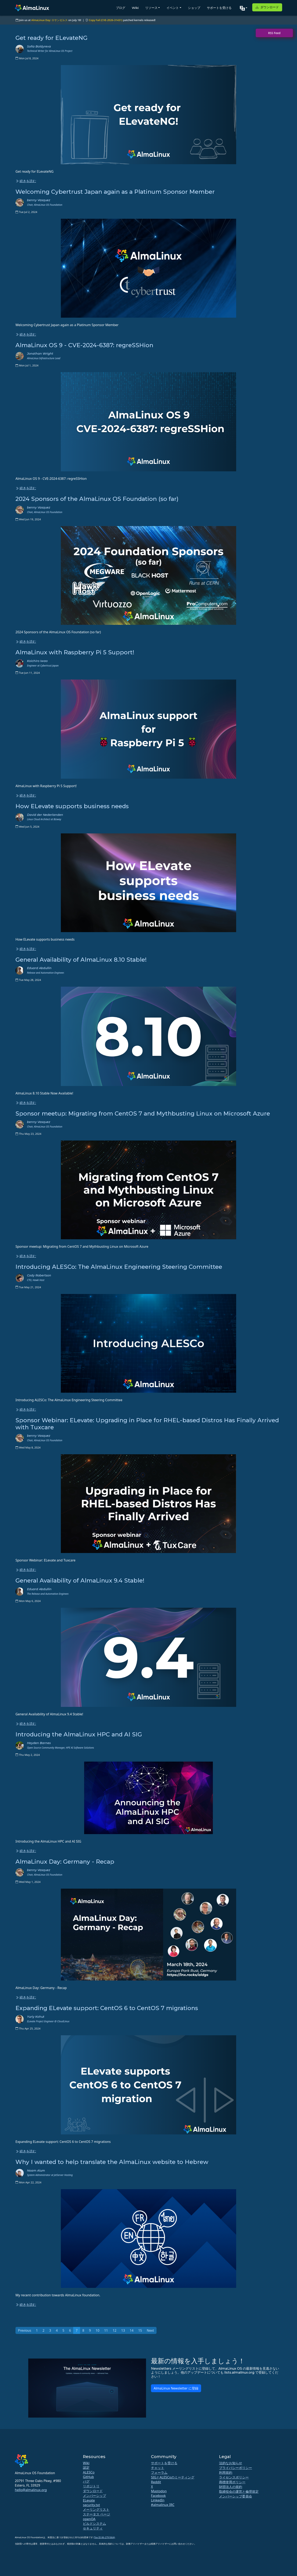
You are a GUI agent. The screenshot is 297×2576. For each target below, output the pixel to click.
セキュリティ (93, 2528)
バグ (86, 2481)
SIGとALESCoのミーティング (172, 2477)
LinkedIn (157, 2500)
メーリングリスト (96, 2509)
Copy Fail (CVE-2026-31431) (106, 20)
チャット (157, 2467)
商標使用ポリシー (232, 2482)
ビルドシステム (94, 2523)
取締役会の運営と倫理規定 (239, 2491)
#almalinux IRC (162, 2504)
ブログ (120, 8)
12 (114, 2330)
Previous (24, 2330)
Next (150, 2330)
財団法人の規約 (230, 2487)
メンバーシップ (94, 2495)
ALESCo (88, 2472)
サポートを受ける (219, 8)
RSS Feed (274, 33)
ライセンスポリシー (234, 2477)
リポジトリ (91, 2486)
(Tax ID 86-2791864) (104, 2537)
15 (140, 2330)
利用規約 (225, 2472)
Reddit (156, 2482)
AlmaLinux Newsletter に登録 (176, 2388)
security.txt (91, 2505)
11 (106, 2330)
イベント (172, 8)
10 (97, 2330)
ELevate (89, 2500)
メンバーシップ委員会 (235, 2496)
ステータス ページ (96, 2514)
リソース (151, 8)
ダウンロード (267, 7)
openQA (89, 2519)
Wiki (135, 8)
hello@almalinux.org (31, 2490)
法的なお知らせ (230, 2463)
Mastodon (159, 2491)
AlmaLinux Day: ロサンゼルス (49, 20)
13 (123, 2330)
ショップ (194, 8)
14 (131, 2330)
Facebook (158, 2495)
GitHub (88, 2477)
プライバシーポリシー (235, 2467)
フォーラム (159, 2472)
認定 (86, 2467)
